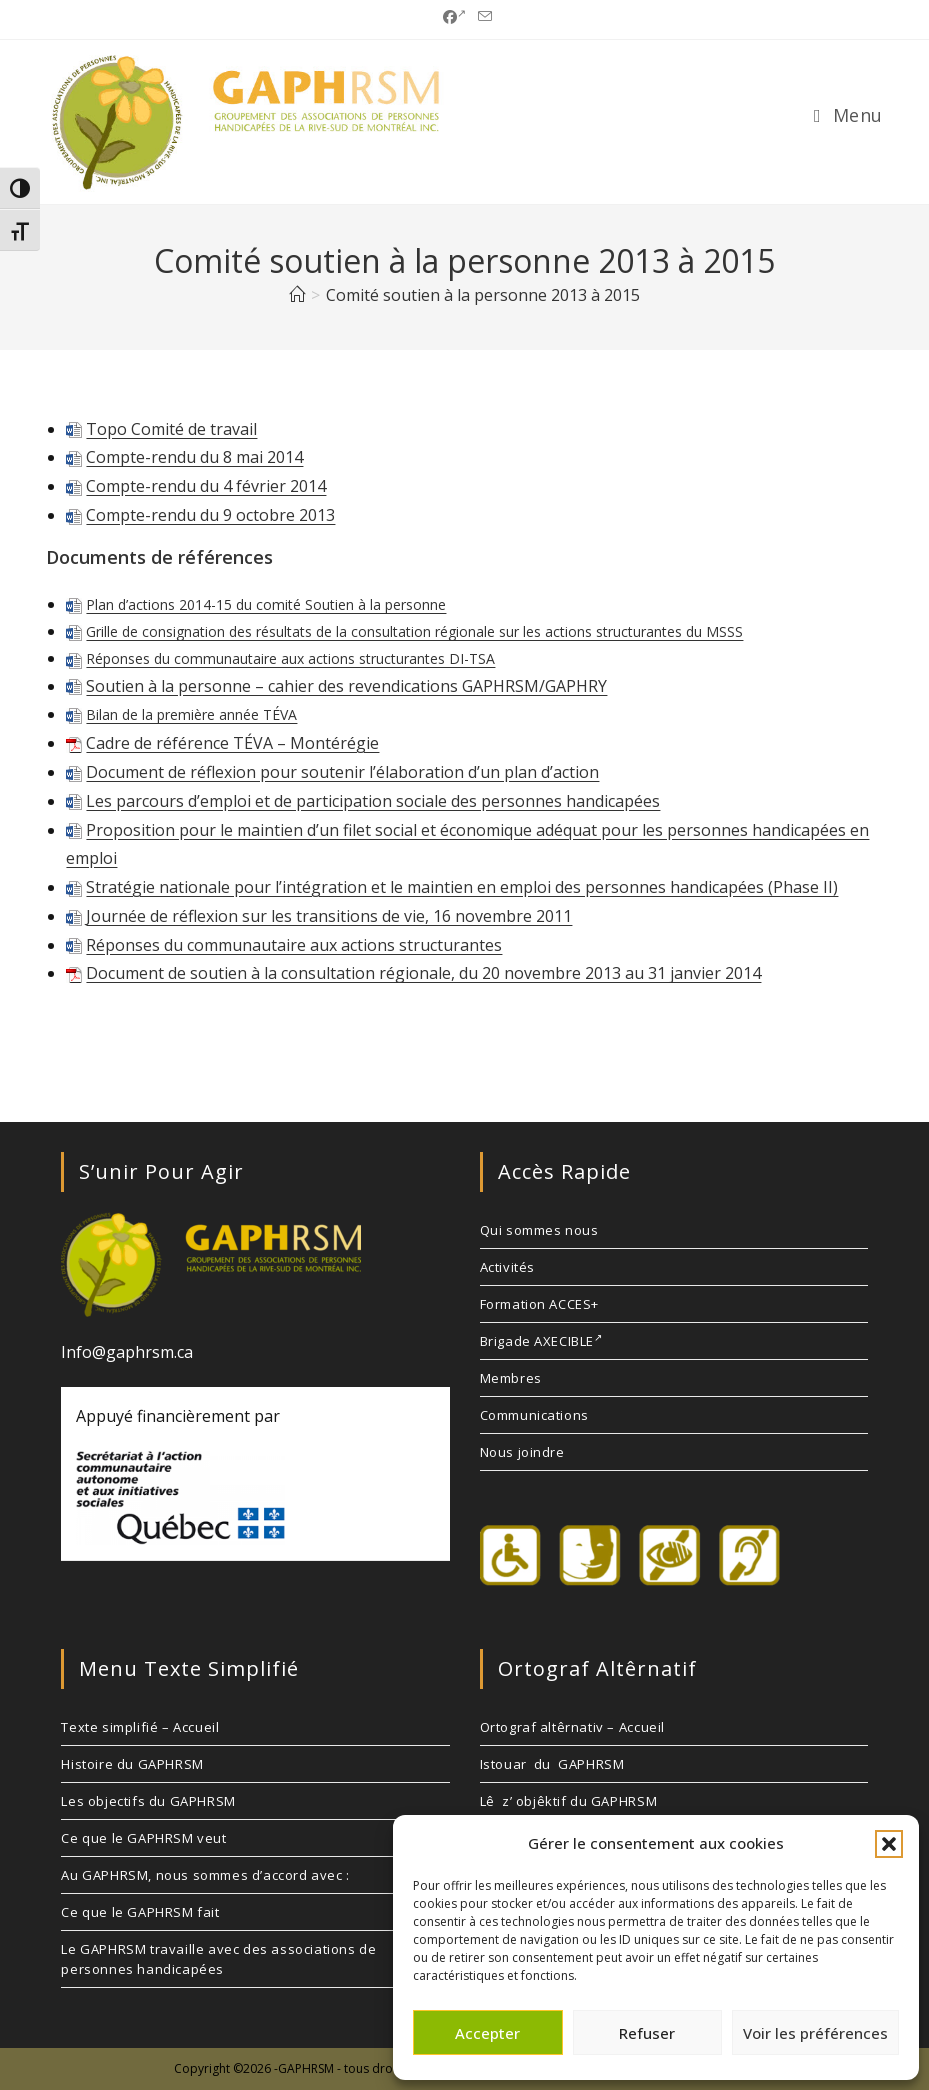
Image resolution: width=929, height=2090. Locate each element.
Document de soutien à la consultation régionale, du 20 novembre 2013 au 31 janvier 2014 (423, 973)
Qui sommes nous (539, 1230)
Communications (534, 1415)
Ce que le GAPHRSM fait (140, 1912)
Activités (507, 1267)
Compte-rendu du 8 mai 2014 (194, 457)
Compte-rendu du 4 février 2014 (206, 486)
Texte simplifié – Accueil (140, 1727)
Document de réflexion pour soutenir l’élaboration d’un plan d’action (342, 772)
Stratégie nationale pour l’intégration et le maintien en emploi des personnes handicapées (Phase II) (462, 887)
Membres (511, 1378)
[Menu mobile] (848, 115)
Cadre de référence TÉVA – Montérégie (232, 743)
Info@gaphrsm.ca (127, 1352)
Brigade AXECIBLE (541, 1340)
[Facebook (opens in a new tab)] (454, 17)
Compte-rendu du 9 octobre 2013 (210, 515)
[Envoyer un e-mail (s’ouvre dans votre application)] (482, 17)
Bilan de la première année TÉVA (191, 714)
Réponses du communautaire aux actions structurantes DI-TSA (290, 658)
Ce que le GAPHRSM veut (143, 1838)
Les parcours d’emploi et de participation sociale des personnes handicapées (373, 801)
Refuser (647, 2033)
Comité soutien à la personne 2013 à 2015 (483, 295)
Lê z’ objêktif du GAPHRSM (569, 1801)
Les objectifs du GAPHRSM (148, 1801)
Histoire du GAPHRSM (132, 1764)
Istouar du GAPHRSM (552, 1764)
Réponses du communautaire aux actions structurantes (294, 945)
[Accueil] (297, 295)
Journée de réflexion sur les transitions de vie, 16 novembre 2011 (329, 916)
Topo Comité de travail (171, 429)
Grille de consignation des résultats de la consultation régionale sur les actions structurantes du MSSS (414, 631)
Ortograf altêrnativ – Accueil (572, 1727)
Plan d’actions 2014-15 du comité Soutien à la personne (266, 604)
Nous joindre (522, 1452)
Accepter (487, 2033)
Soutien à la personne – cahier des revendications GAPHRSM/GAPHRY (346, 686)
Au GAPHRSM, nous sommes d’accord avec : (205, 1875)
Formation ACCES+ (540, 1304)
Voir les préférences (815, 2033)
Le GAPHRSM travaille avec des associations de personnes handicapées (218, 1959)
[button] (889, 1844)
